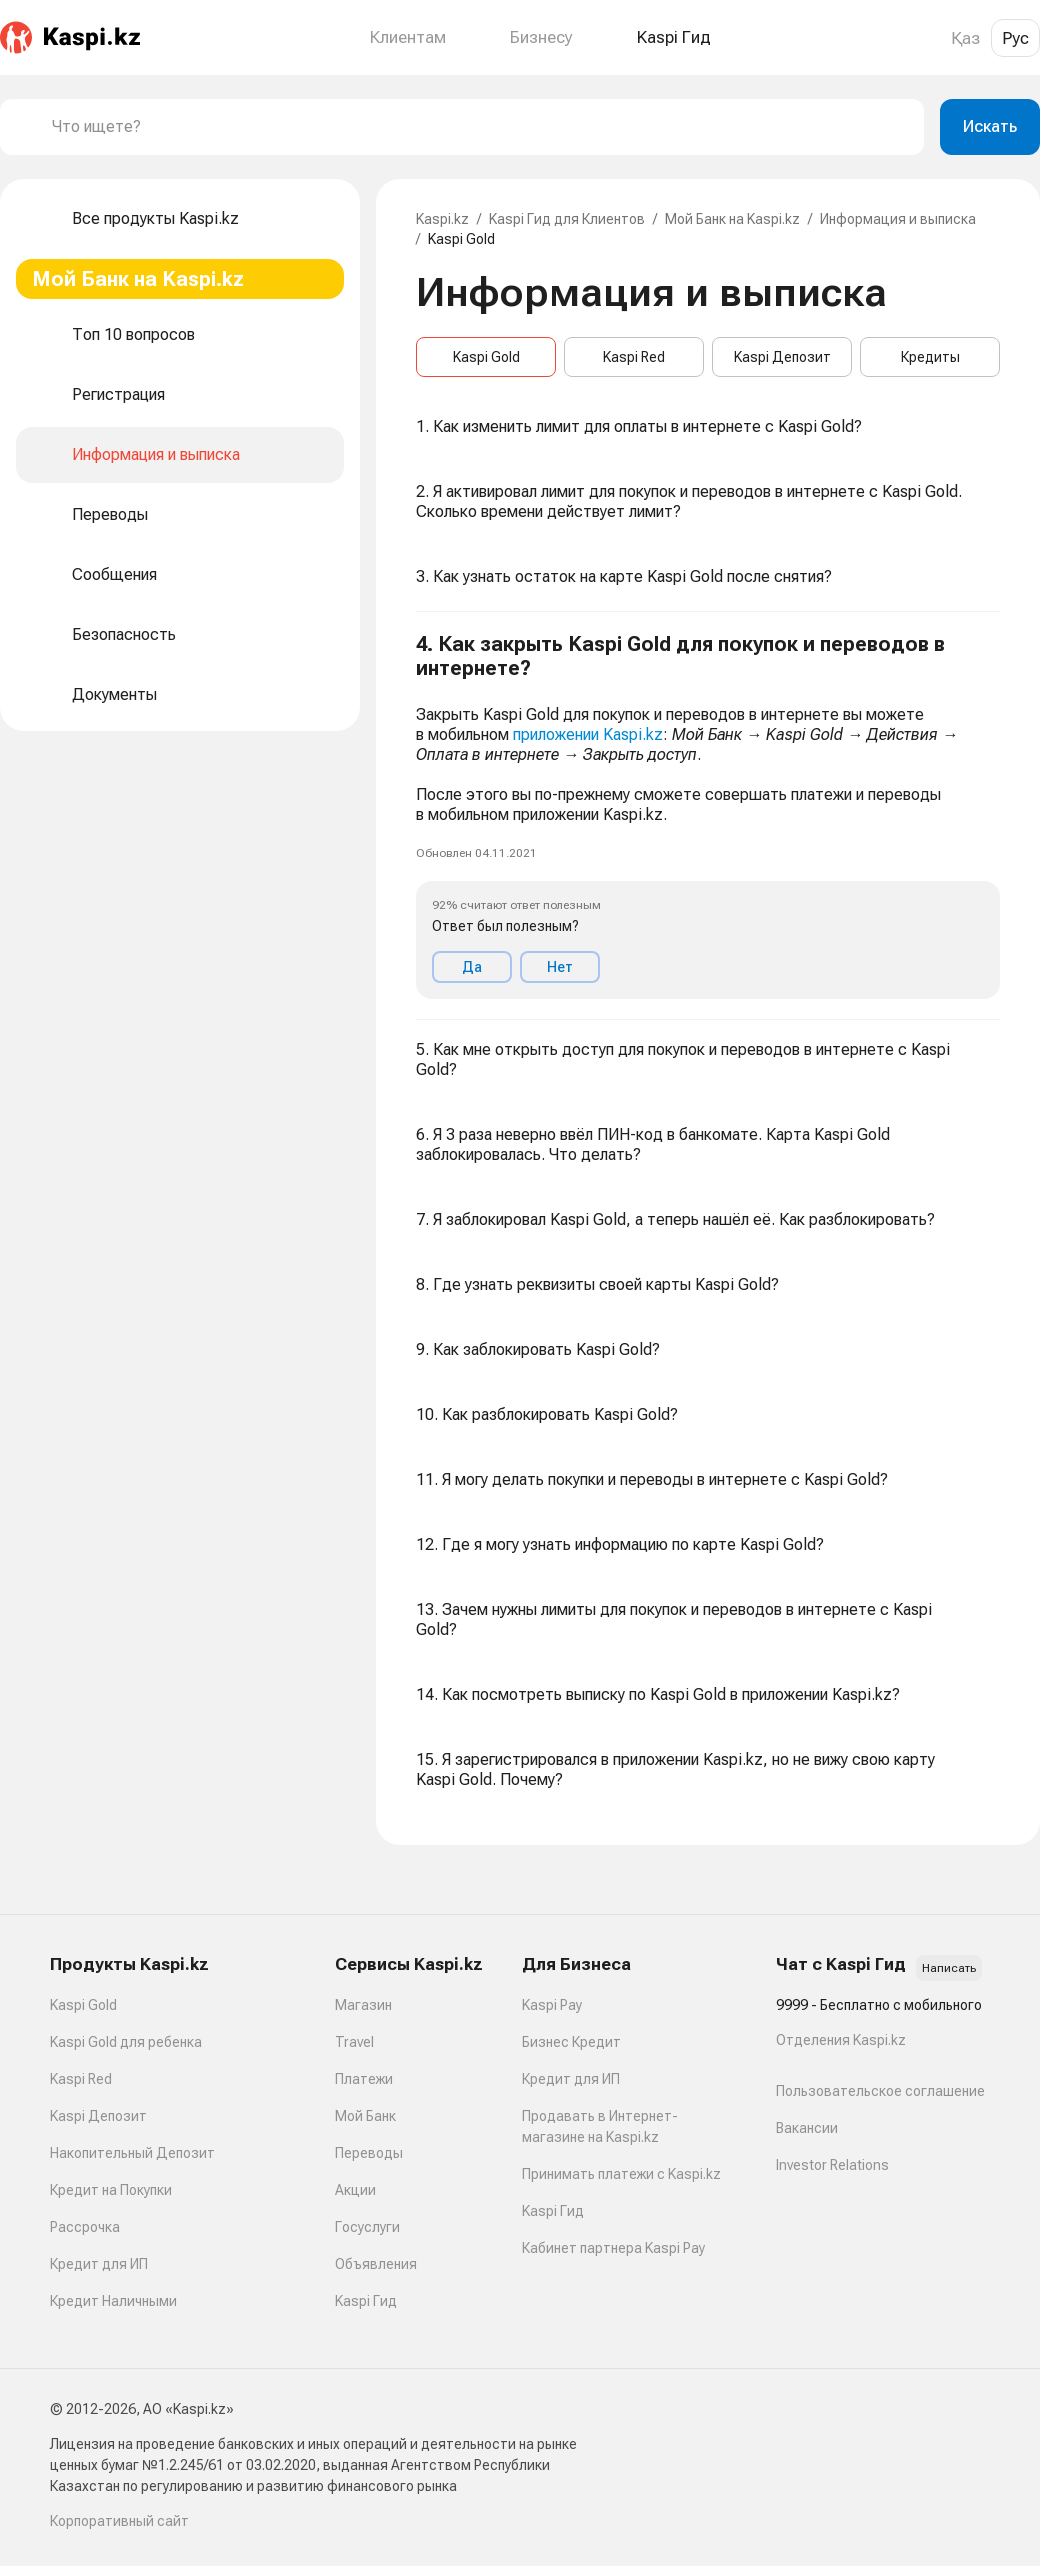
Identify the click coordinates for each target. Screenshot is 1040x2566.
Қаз (965, 38)
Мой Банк (365, 2116)
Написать (949, 1968)
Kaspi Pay (552, 2005)
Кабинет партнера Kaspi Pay (613, 2248)
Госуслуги (367, 2227)
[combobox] (480, 127)
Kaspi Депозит (782, 357)
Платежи (364, 2079)
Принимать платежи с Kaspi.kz (621, 2174)
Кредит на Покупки (111, 2190)
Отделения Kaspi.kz (841, 2040)
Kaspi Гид (366, 2301)
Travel (354, 2042)
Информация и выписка (898, 219)
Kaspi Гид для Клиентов (567, 219)
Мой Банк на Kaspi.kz (732, 219)
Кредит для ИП (99, 2264)
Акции (355, 2190)
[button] (708, 816)
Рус (1015, 38)
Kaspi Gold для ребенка (126, 2042)
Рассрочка (85, 2227)
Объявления (376, 2264)
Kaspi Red (634, 357)
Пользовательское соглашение (880, 2091)
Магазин (363, 2005)
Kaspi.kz (442, 219)
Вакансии (807, 2128)
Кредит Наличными (113, 2301)
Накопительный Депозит (132, 2153)
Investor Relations (832, 2165)
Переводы (369, 2153)
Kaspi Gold (486, 357)
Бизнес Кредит (571, 2042)
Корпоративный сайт (119, 2521)
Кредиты (930, 357)
